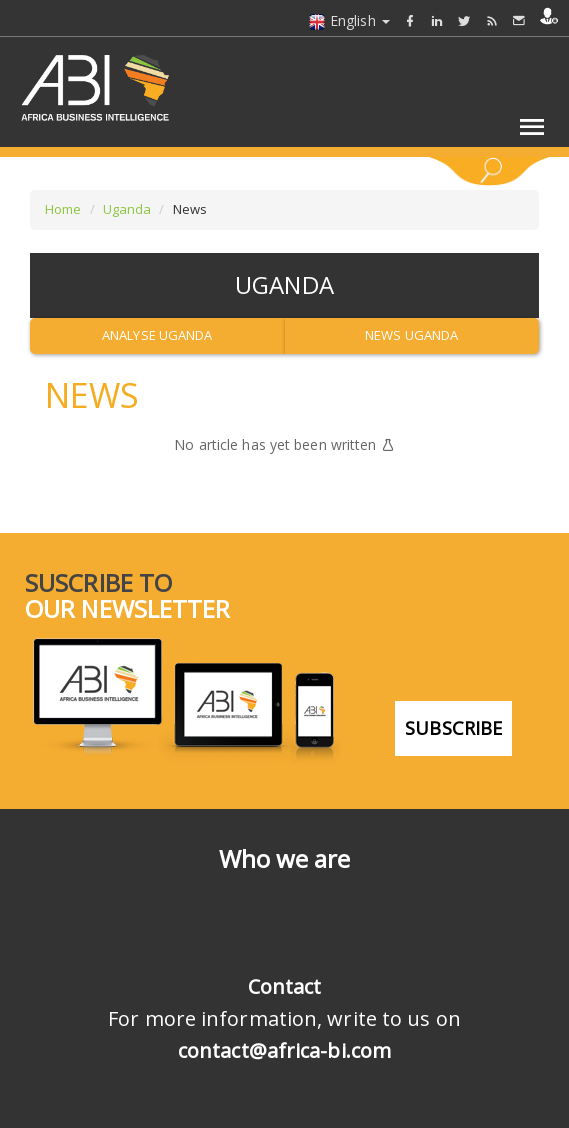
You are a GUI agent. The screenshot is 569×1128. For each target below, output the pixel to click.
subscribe (453, 726)
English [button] (349, 20)
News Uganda (411, 335)
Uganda (127, 209)
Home (63, 209)
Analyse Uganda (157, 335)
